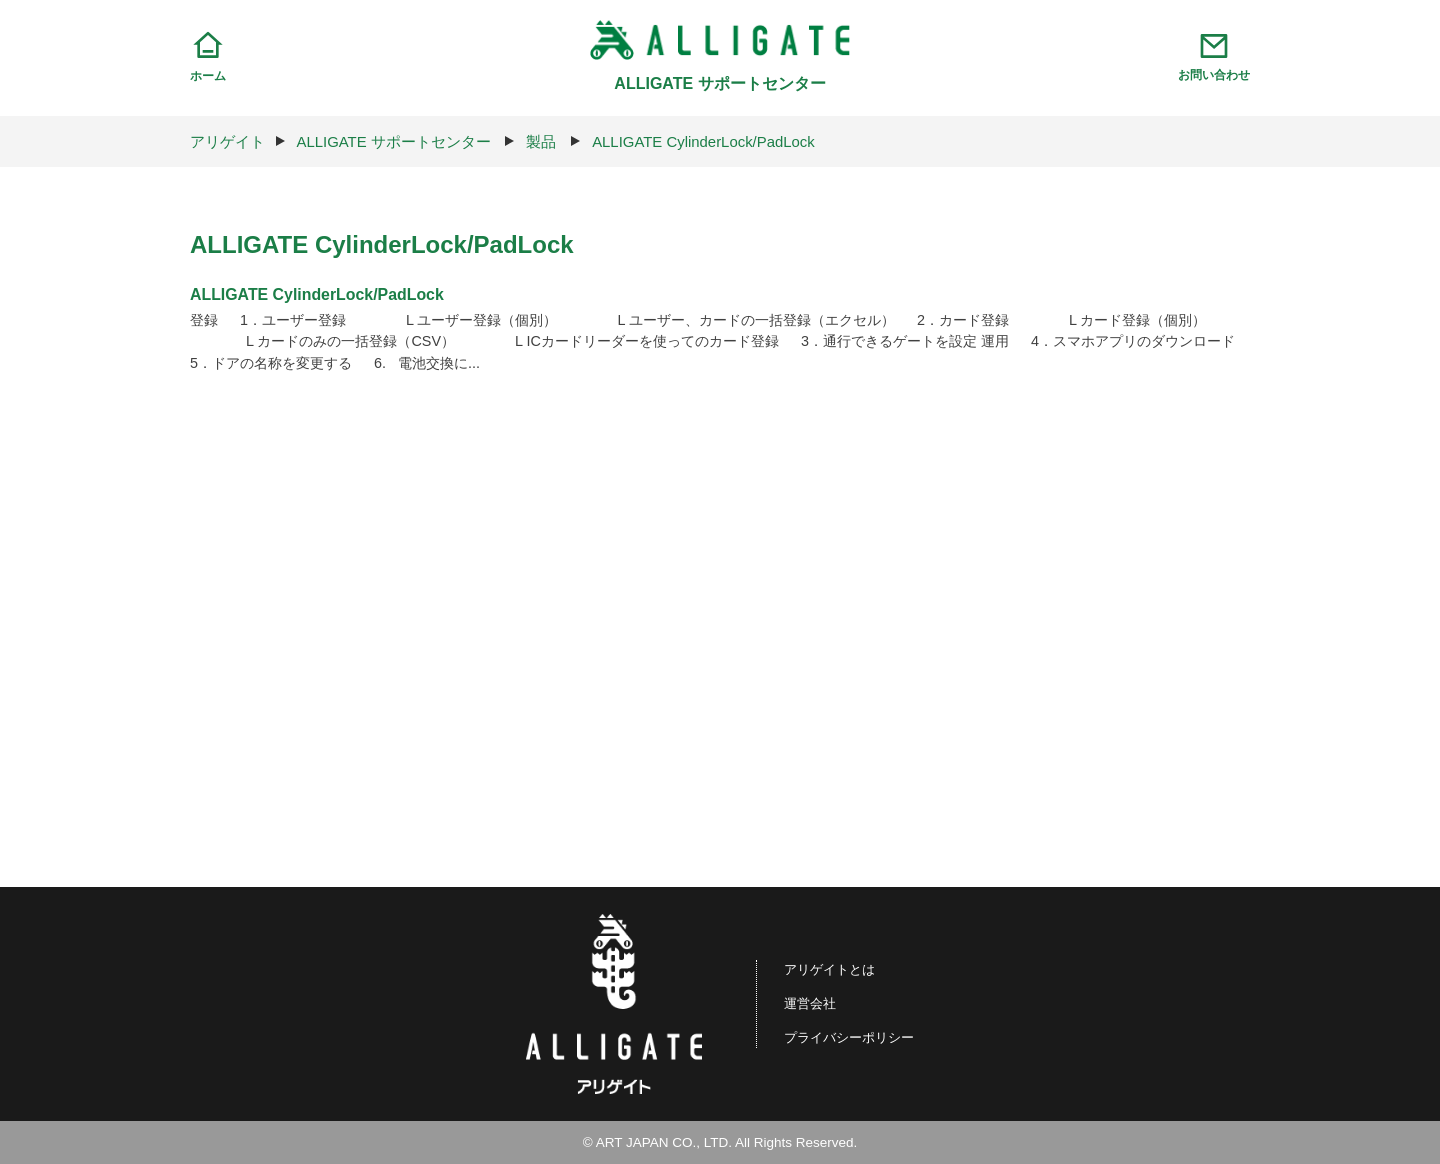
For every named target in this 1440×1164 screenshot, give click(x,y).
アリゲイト (227, 141)
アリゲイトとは (828, 969)
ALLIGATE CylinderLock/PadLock (705, 141)
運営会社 (807, 1003)
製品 (542, 141)
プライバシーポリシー (849, 1037)
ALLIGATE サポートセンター (394, 141)
